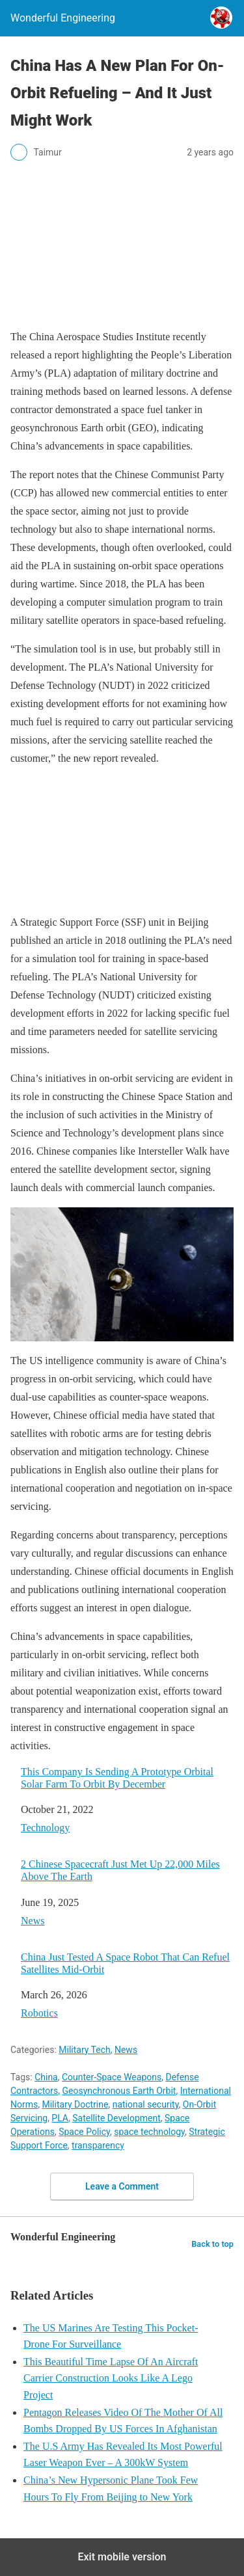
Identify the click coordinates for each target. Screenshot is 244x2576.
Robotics (39, 2013)
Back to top (212, 2244)
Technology (45, 1827)
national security (146, 2104)
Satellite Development (116, 2118)
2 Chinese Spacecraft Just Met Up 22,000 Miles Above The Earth (120, 1870)
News (32, 1920)
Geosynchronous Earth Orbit (119, 2091)
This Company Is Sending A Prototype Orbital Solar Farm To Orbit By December (117, 1778)
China (46, 2077)
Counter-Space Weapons (111, 2077)
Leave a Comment (122, 2186)
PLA (59, 2118)
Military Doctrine (75, 2104)
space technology (149, 2132)
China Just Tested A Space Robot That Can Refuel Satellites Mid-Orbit (125, 1963)
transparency (98, 2145)
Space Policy (84, 2132)
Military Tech (84, 2050)
